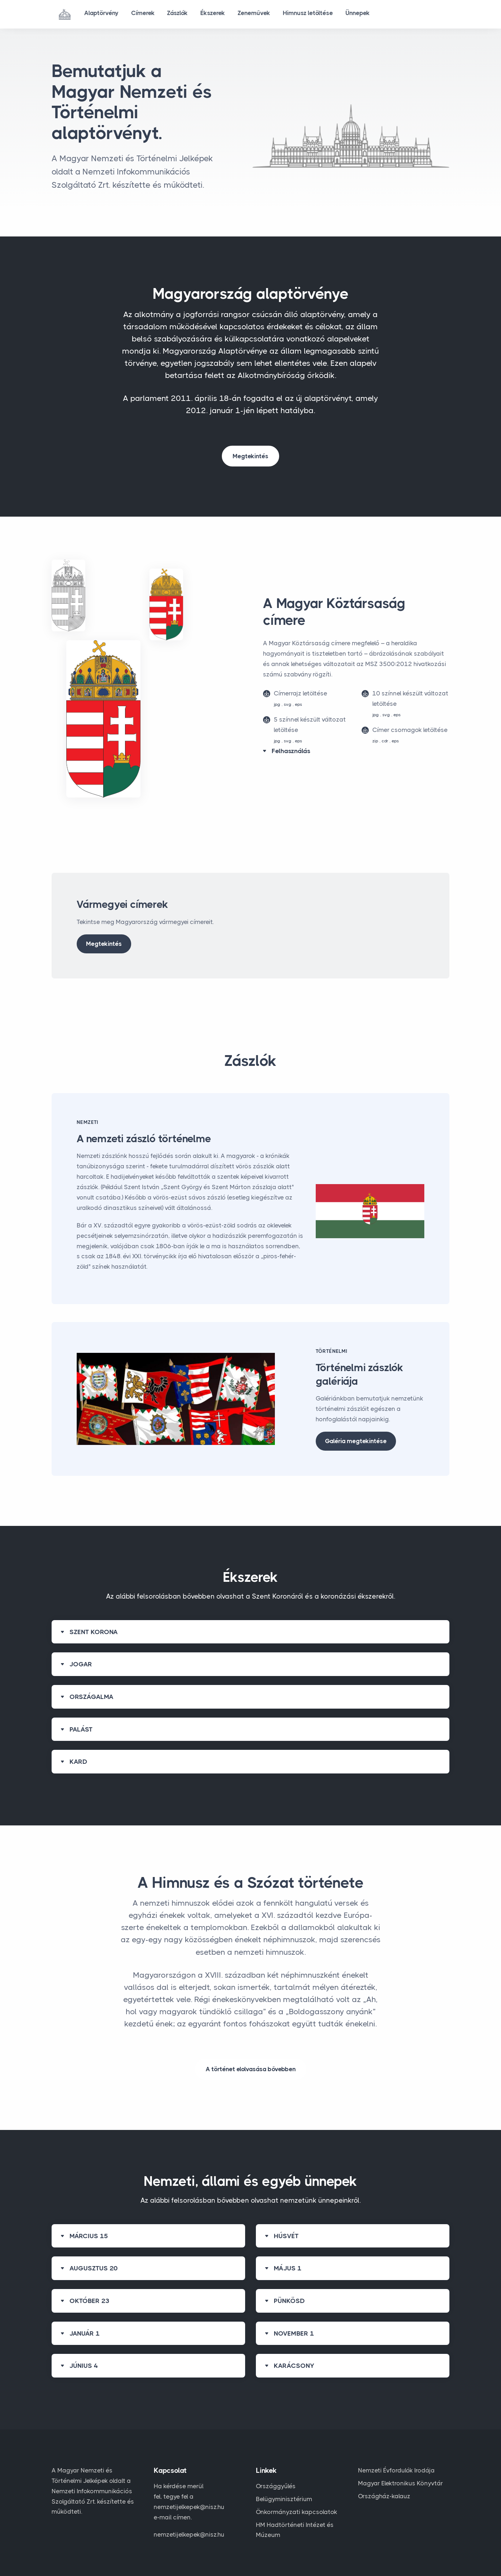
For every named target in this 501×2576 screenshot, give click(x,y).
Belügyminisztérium (284, 2499)
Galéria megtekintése (356, 1441)
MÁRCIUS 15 (89, 2236)
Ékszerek (219, 13)
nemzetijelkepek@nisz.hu (189, 2534)
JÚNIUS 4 (84, 2365)
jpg (277, 704)
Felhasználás (291, 751)
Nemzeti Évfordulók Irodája (396, 2470)
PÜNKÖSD (289, 2300)
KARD (78, 1761)
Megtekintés (250, 456)
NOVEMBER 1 (294, 2333)
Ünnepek (369, 13)
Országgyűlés (276, 2486)
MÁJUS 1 (287, 2268)
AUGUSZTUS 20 (94, 2268)
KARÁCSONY (294, 2365)
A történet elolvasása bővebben (251, 2069)
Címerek (145, 13)
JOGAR (81, 1664)
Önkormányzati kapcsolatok (296, 2511)
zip (375, 740)
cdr (385, 740)
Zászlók (182, 13)
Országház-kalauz (384, 2496)
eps (298, 704)
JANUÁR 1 (85, 2333)
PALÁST (81, 1729)
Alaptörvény (102, 13)
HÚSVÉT (286, 2236)
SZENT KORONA (94, 1632)
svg (287, 704)
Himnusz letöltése (318, 13)
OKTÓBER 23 (89, 2300)
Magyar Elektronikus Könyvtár (400, 2483)
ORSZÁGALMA (92, 1696)
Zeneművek (262, 13)
